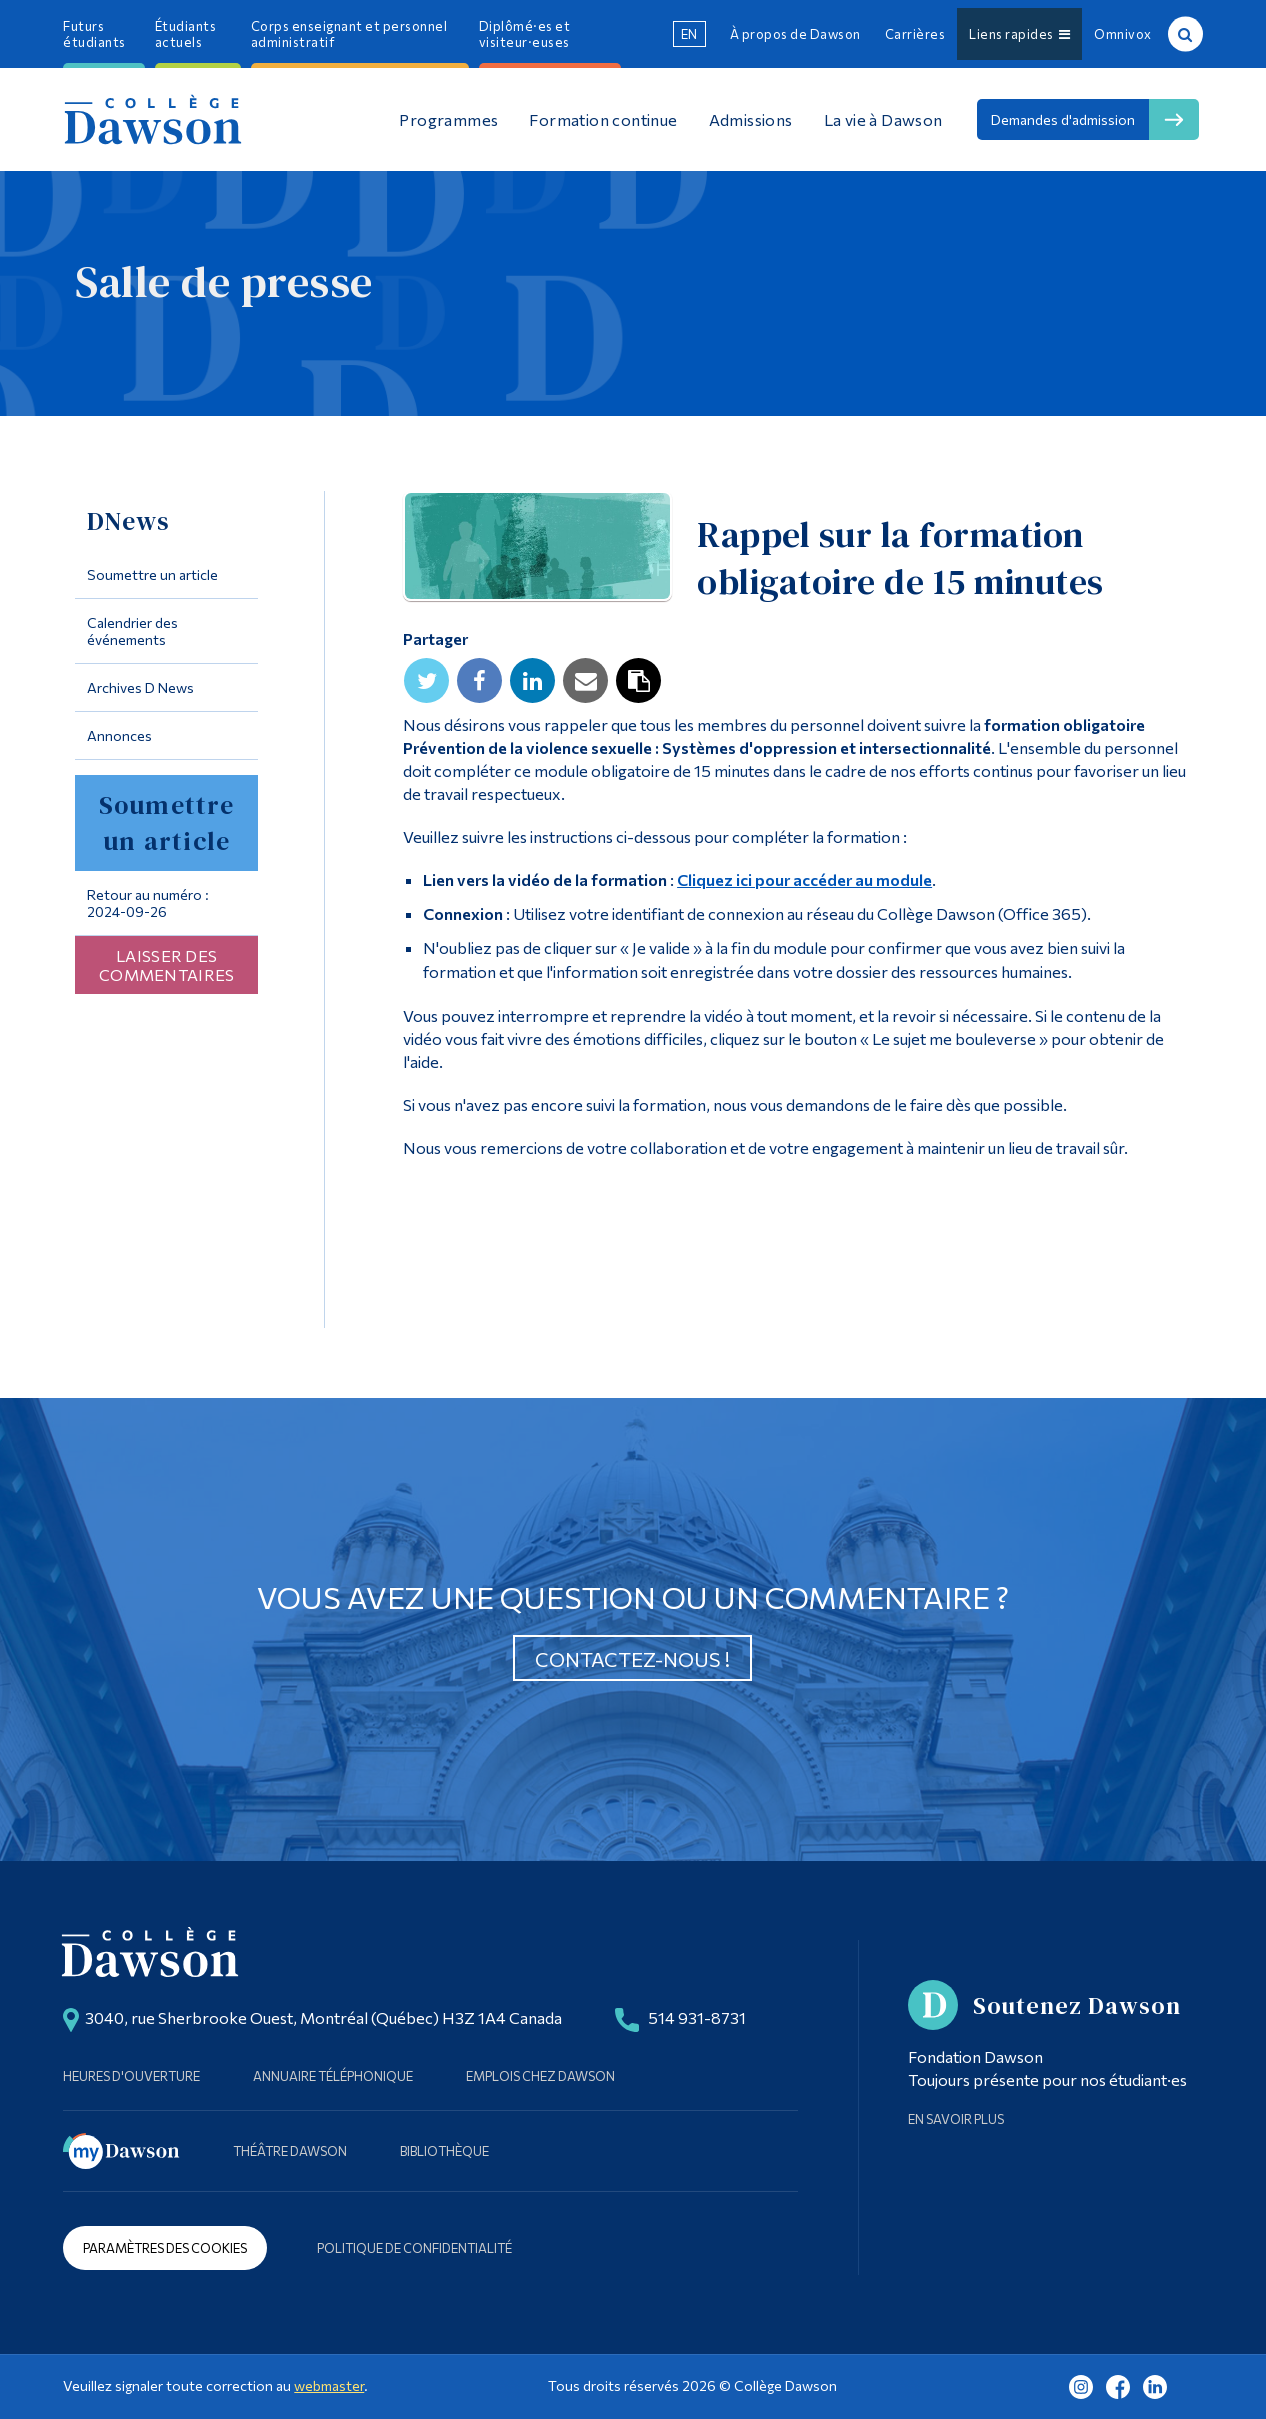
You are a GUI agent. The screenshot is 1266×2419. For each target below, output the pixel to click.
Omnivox (1123, 34)
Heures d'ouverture (131, 2076)
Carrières (915, 34)
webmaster (329, 2385)
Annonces (119, 735)
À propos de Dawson (795, 34)
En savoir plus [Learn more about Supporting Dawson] (956, 2119)
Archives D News (140, 687)
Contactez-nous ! (632, 1659)
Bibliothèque (444, 2151)
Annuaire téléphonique (333, 2076)
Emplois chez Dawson (540, 2076)
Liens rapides (1019, 34)
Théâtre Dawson (290, 2151)
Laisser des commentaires (167, 965)
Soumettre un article (152, 574)
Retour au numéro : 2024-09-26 (148, 903)
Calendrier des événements (132, 631)
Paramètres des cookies (165, 2248)
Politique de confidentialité (414, 2248)
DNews (128, 521)
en (689, 34)
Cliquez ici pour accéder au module (804, 879)
